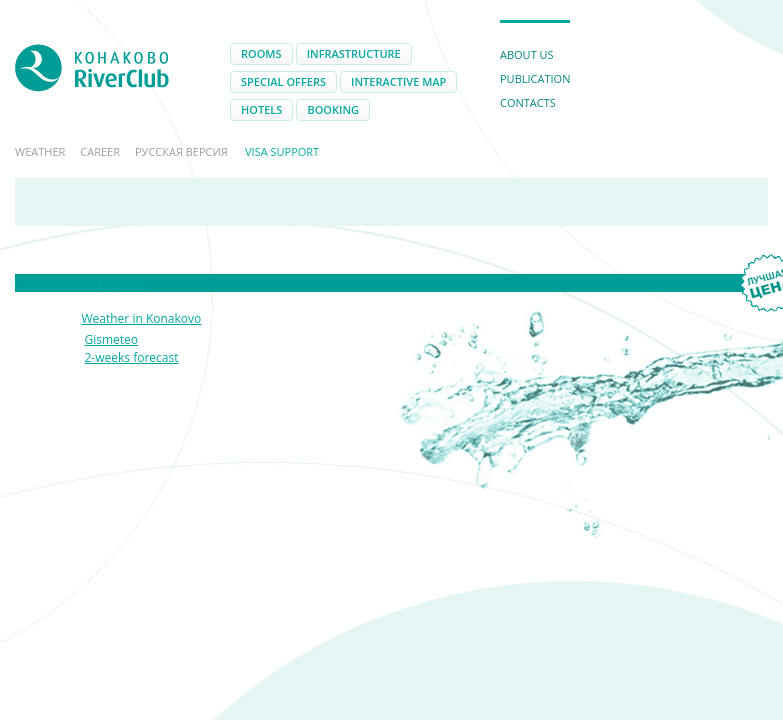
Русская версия (181, 151)
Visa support (282, 151)
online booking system (83, 282)
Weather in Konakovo (142, 318)
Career (100, 151)
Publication (535, 78)
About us (527, 54)
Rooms (261, 53)
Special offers (283, 81)
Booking (333, 109)
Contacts (528, 102)
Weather (40, 151)
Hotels (261, 109)
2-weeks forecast (132, 357)
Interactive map (398, 81)
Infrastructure (354, 53)
